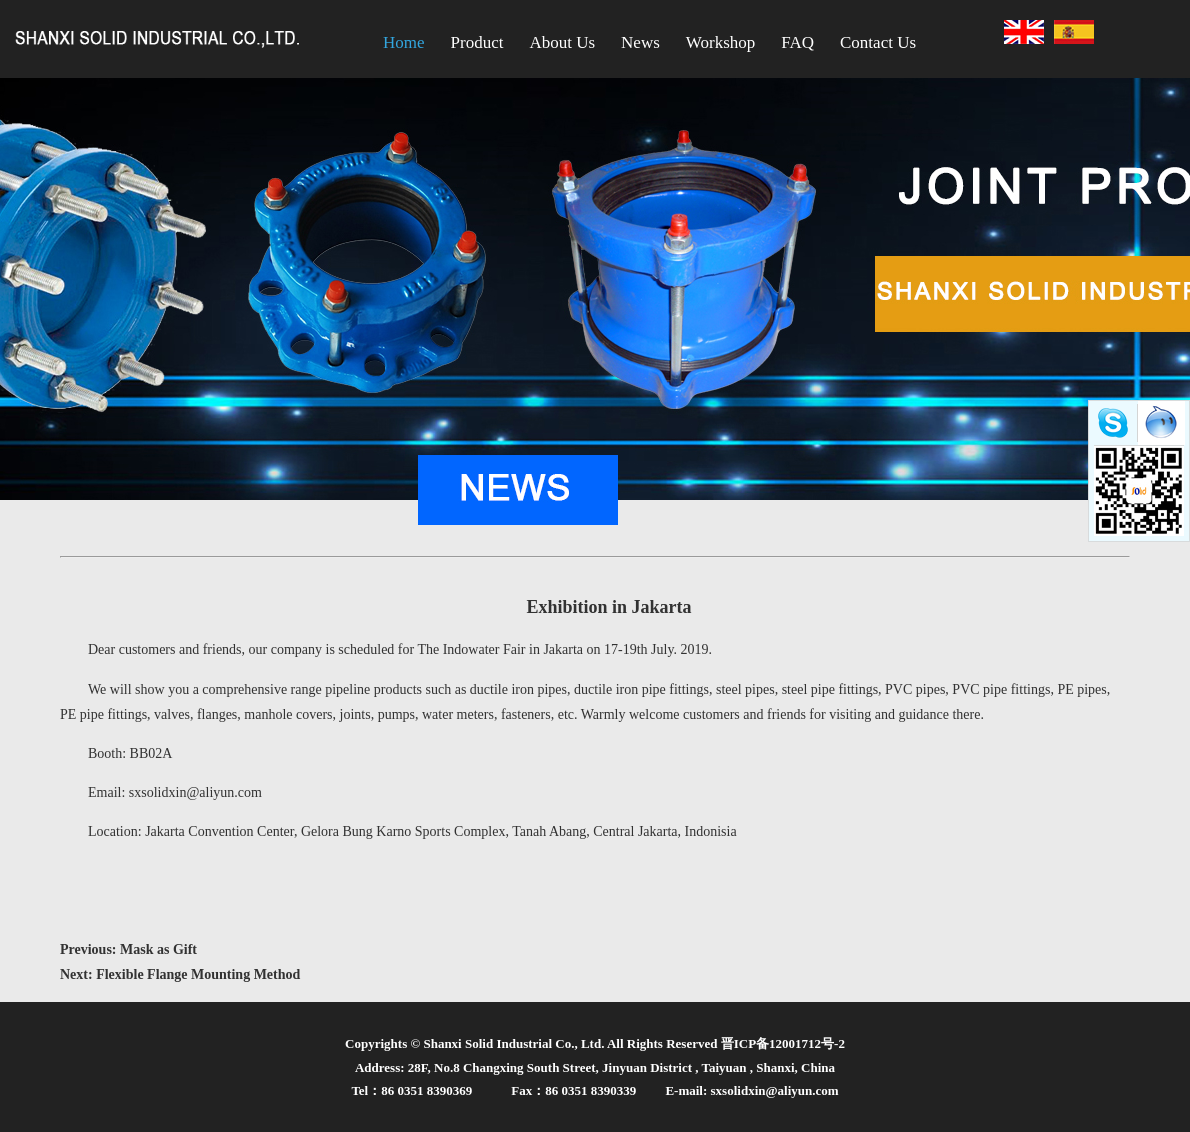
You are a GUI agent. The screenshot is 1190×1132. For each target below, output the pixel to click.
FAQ (797, 42)
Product (477, 42)
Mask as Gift (158, 949)
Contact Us (878, 42)
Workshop (720, 42)
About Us (562, 42)
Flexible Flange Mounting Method (198, 974)
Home (404, 42)
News (640, 42)
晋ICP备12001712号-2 (783, 1043)
